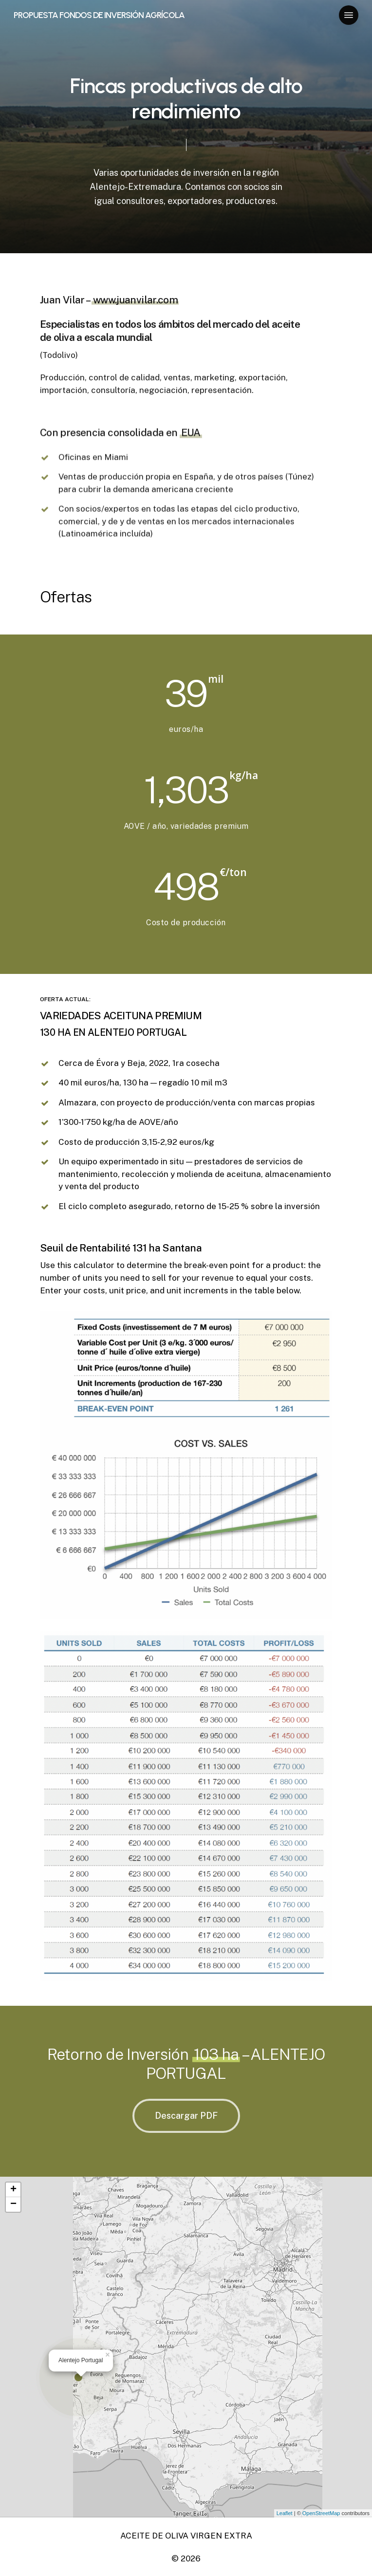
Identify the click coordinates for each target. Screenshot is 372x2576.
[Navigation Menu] (348, 15)
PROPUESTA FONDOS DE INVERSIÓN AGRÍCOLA (99, 15)
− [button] (13, 2204)
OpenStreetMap (321, 2513)
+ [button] (13, 2190)
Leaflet (285, 2513)
